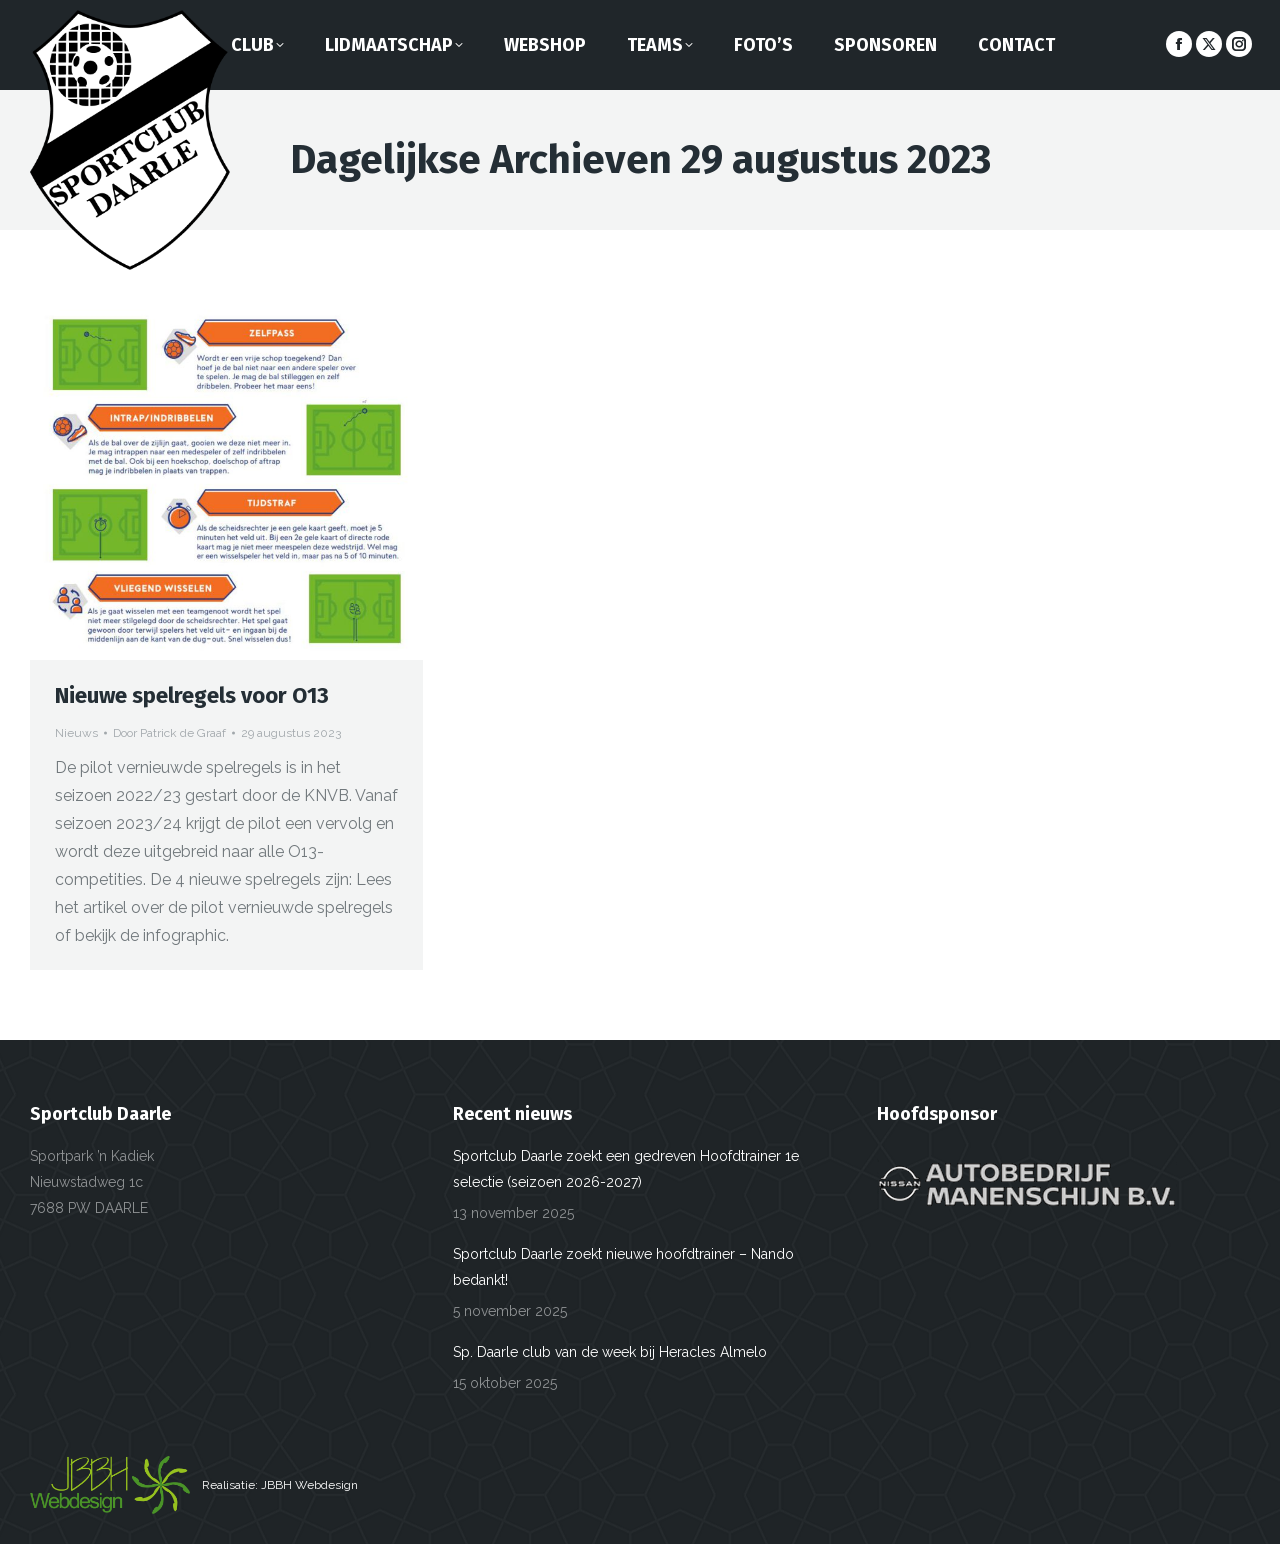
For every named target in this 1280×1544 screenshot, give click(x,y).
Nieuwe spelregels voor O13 (192, 695)
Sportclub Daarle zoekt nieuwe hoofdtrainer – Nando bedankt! (623, 1267)
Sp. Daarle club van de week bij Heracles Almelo (610, 1352)
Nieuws (76, 733)
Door (169, 733)
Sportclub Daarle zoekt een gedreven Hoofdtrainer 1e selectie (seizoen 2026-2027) (626, 1169)
